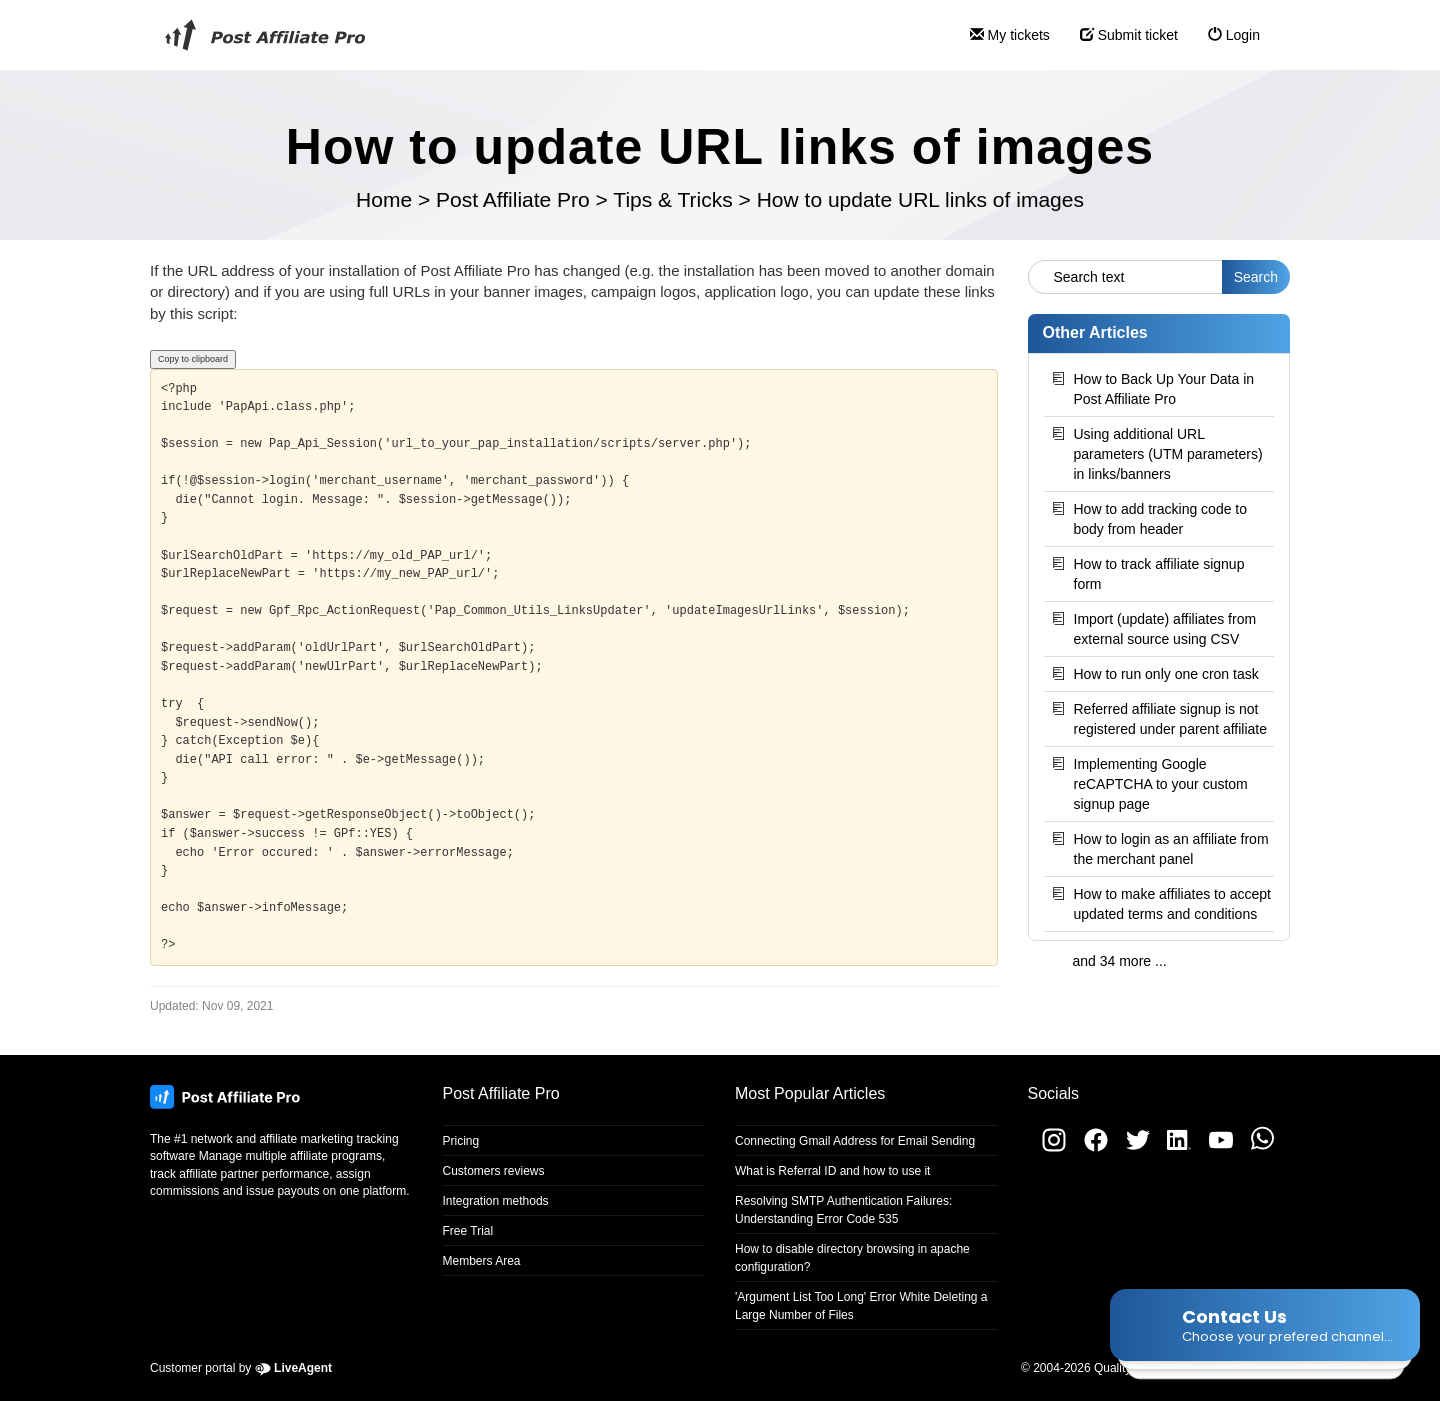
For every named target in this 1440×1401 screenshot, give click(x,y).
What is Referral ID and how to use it (832, 1171)
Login (1226, 43)
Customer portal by (241, 1368)
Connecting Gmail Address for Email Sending (855, 1141)
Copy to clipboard (193, 359)
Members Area (482, 1261)
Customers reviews (494, 1171)
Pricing (461, 1141)
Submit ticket (1121, 43)
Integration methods (496, 1201)
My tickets (1002, 43)
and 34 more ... (1120, 961)
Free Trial (468, 1231)
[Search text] (1125, 277)
